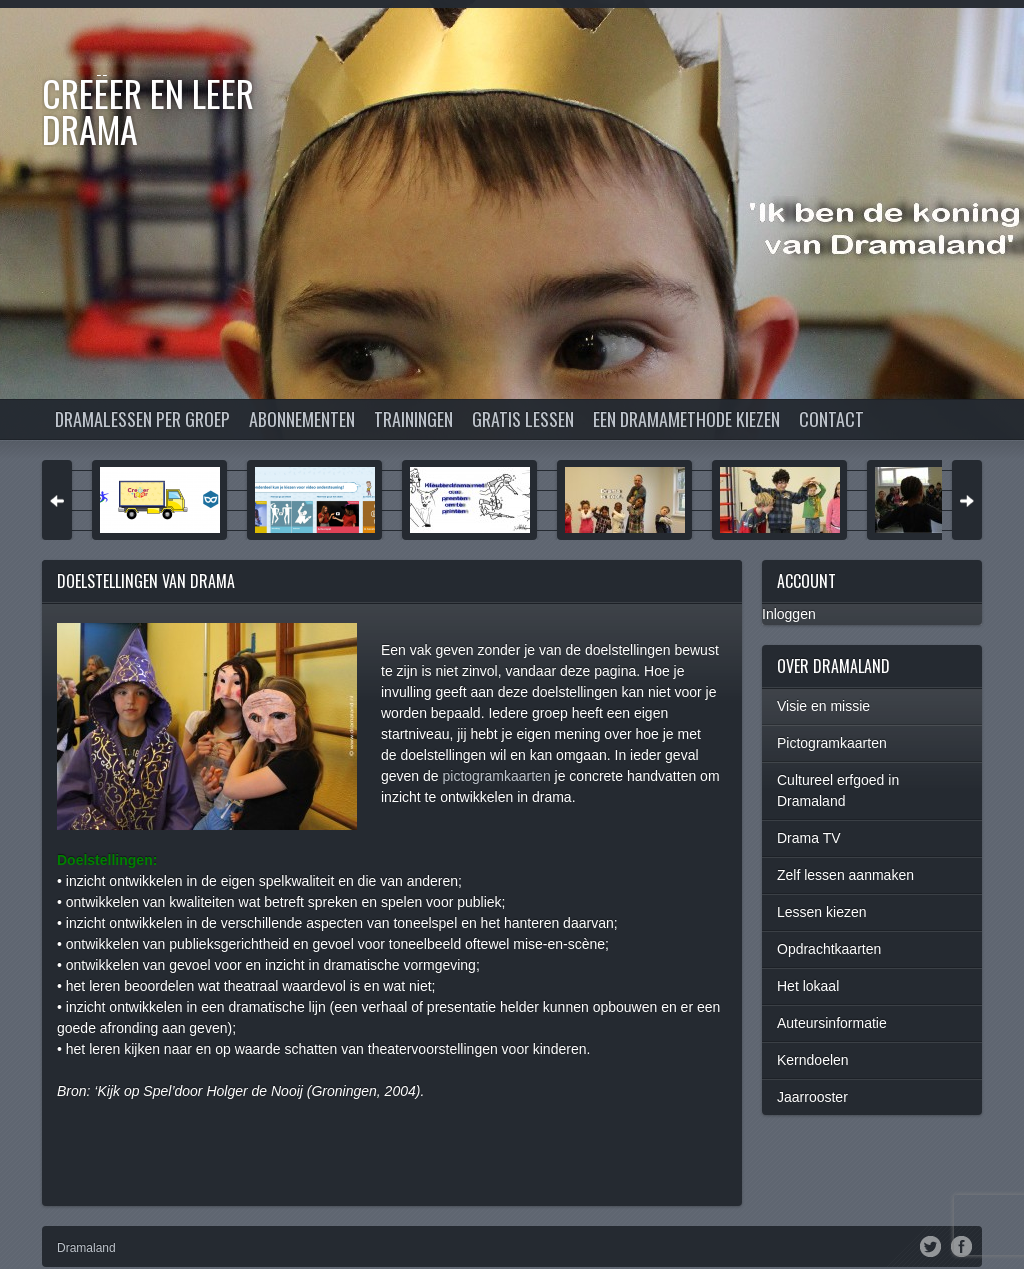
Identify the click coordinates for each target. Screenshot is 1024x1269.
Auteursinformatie (832, 1023)
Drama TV (809, 838)
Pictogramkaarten (832, 743)
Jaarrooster (812, 1097)
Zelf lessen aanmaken (845, 875)
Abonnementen (302, 419)
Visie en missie (823, 706)
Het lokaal (808, 986)
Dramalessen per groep (142, 419)
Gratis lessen (523, 419)
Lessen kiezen (822, 912)
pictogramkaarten (497, 776)
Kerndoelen (813, 1060)
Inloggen (789, 614)
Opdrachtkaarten (829, 949)
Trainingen (413, 419)
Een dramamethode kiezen (686, 419)
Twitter (930, 1245)
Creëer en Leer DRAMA (148, 110)
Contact (831, 419)
